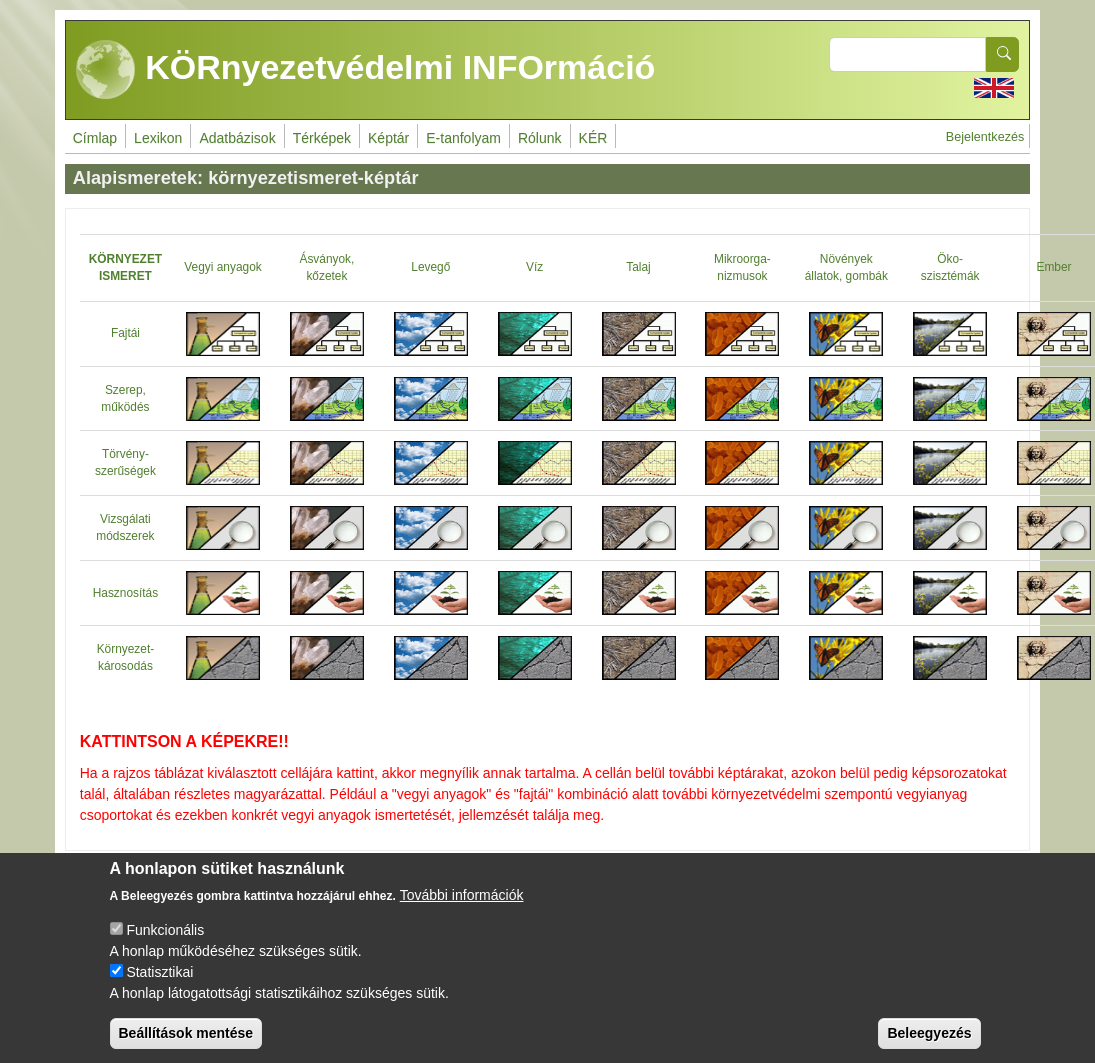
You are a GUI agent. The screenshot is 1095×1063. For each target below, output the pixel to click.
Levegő (430, 267)
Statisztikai (159, 973)
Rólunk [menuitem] (540, 138)
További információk (462, 896)
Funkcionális (165, 931)
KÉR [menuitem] (593, 138)
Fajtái (125, 333)
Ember (1054, 267)
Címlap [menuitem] (95, 138)
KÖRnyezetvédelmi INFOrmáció (366, 70)
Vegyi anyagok (222, 267)
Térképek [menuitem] (322, 138)
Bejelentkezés (985, 137)
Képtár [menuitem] (388, 138)
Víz (534, 267)
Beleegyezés (929, 1034)
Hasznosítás (125, 593)
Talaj (638, 267)
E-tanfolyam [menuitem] (463, 138)
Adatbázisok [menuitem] (237, 138)
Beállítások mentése (186, 1034)
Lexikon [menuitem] (158, 138)
